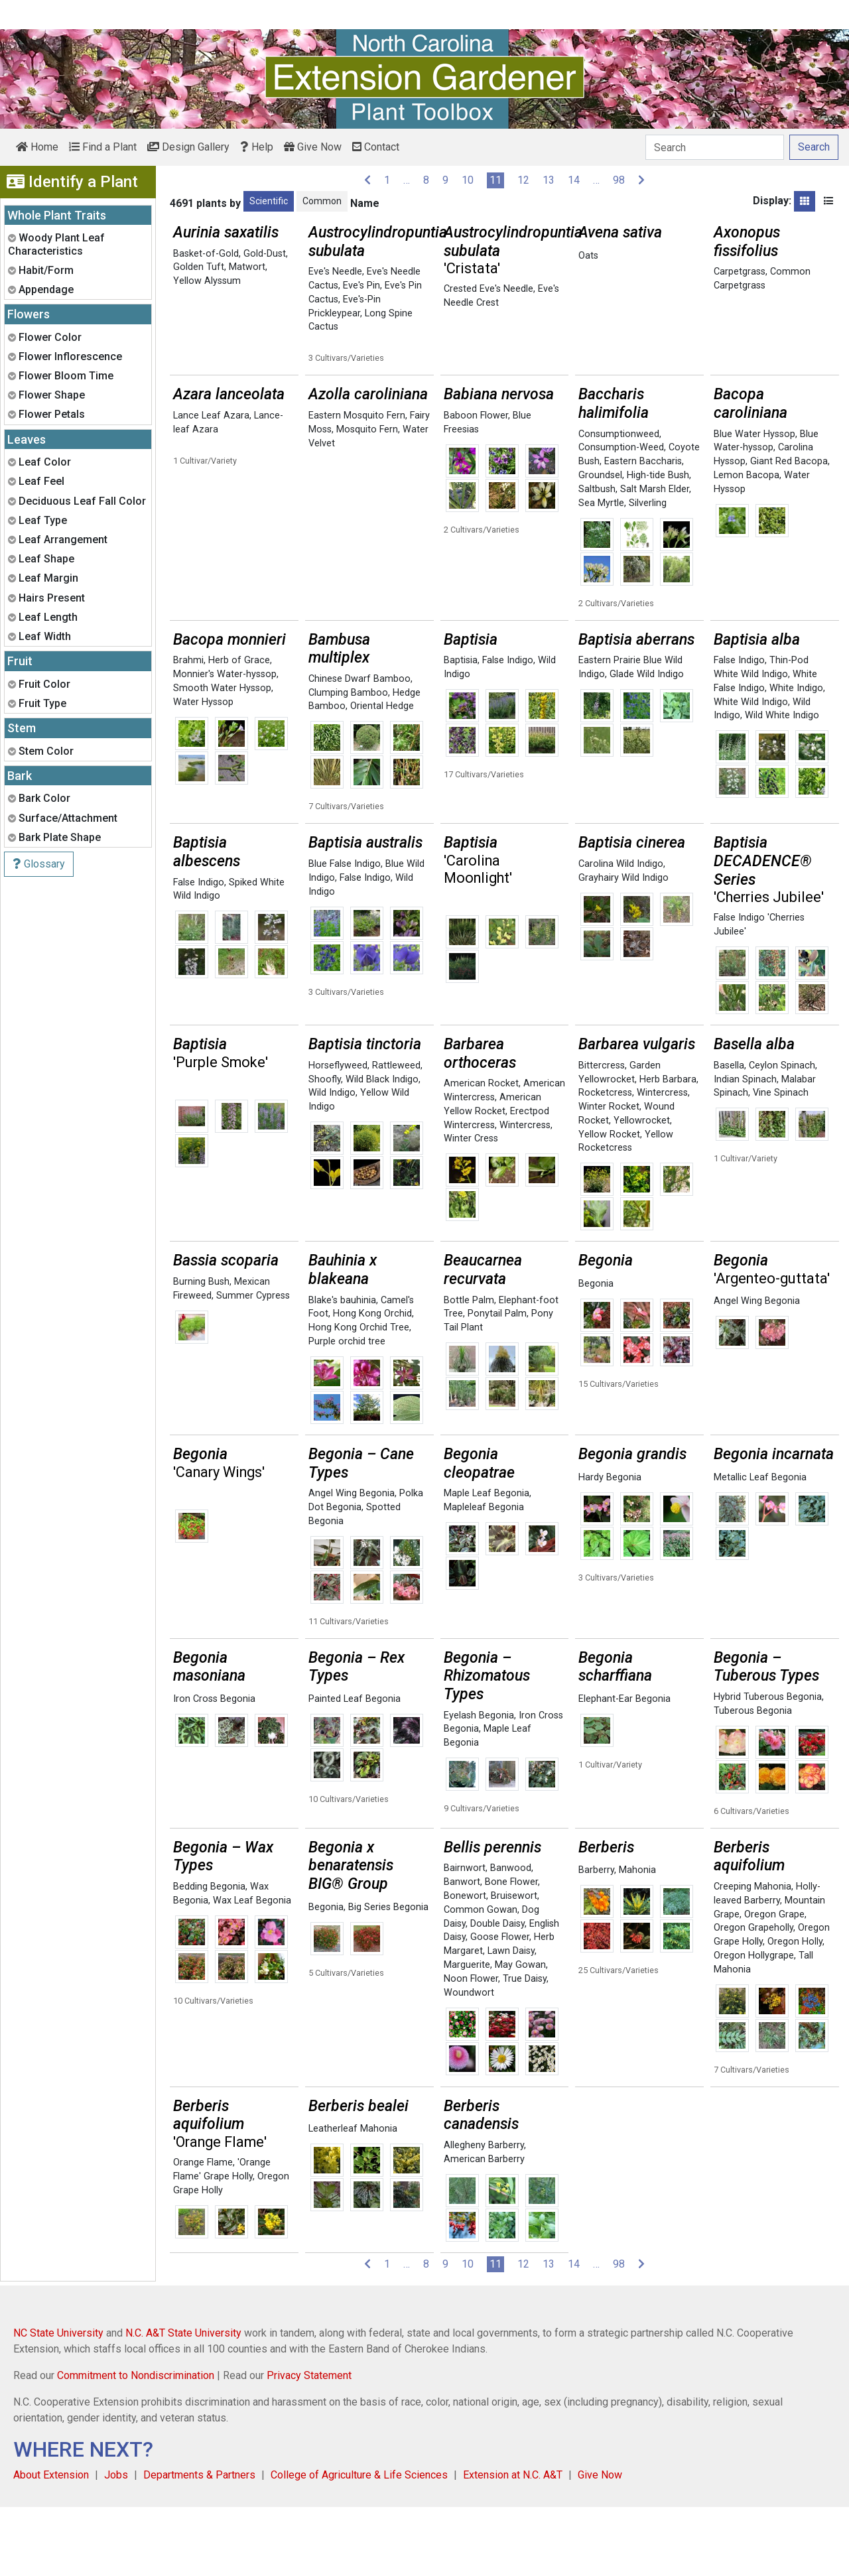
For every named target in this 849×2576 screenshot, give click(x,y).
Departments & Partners (199, 2544)
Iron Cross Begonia (214, 1767)
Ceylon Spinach (782, 1134)
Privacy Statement (309, 2444)
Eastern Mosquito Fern (356, 484)
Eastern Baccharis (643, 530)
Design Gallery (188, 147)
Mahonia (637, 1939)
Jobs (116, 2544)
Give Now (313, 147)
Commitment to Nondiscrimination (135, 2444)
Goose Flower (499, 2006)
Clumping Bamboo (348, 761)
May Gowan (520, 2033)
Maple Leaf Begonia (486, 1562)
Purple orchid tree (346, 1410)
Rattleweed (396, 1134)
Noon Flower (471, 2047)
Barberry (596, 1939)
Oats (588, 255)
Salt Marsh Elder (654, 558)
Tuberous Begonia (753, 1779)
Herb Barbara (667, 1148)
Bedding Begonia (209, 1955)
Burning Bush (201, 1350)
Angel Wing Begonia (757, 1370)
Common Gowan (480, 1978)
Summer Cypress (253, 1364)
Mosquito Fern (367, 498)
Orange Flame (203, 2231)
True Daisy (525, 2047)
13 (549, 180)
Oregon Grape (774, 1983)
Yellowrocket (642, 1189)
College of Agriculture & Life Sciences (359, 2544)
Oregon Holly (794, 2010)
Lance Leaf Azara (211, 484)
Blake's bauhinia (342, 1369)
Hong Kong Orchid (372, 1382)
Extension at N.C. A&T (512, 2544)
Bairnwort (465, 1937)
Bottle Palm (469, 1369)
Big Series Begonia (388, 1976)
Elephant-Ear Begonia (624, 1767)
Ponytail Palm (497, 1382)
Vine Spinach (781, 1161)
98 (619, 180)
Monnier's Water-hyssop (225, 743)
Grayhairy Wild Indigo (623, 946)
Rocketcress (605, 1161)
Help (256, 147)
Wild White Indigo (782, 784)
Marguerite (467, 2033)
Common (322, 201)
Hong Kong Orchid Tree (358, 1396)
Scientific (268, 201)
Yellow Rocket (609, 1203)
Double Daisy (497, 1992)
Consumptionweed (618, 503)
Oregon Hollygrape (754, 2024)
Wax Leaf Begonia (252, 1969)
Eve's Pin (361, 285)
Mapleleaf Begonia (484, 1576)
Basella (729, 1134)
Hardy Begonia (609, 1546)
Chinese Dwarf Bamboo (359, 747)
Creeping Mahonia (752, 1955)
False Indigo (507, 729)
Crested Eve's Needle (488, 288)
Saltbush (597, 558)
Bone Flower (511, 1951)
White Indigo (796, 757)
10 (468, 180)
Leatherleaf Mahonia (352, 2197)
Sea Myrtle (601, 572)
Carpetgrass (739, 271)
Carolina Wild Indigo (620, 932)
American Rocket (481, 1152)
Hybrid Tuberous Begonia (768, 1765)
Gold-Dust (264, 253)
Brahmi (188, 729)
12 (523, 180)
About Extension (51, 2544)
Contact (375, 147)
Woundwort (469, 2061)
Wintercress (525, 1194)
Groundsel (600, 544)
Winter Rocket (608, 1175)
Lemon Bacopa (746, 544)
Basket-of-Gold (206, 253)
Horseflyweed (337, 1134)
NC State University (58, 2402)
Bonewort (465, 1964)
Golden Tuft (198, 267)
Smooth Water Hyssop (222, 757)
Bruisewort (514, 1964)
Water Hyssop (203, 771)
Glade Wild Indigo (647, 743)
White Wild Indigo (751, 771)
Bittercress (601, 1134)
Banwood (510, 1937)
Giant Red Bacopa (789, 530)
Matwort (247, 267)
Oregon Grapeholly (753, 1996)
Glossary (39, 864)
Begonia (596, 1352)
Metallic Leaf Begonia (760, 1546)
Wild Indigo (332, 1161)
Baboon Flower (476, 484)
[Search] (714, 147)
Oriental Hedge (382, 775)
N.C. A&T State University (183, 2402)
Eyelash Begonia (479, 1784)
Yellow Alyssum (207, 281)
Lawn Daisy (511, 2020)
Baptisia (461, 729)
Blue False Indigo (344, 932)
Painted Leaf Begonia (354, 1767)
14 (574, 180)
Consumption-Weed (621, 516)
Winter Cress (471, 1207)
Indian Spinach (745, 1148)
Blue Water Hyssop (754, 503)
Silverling (648, 572)
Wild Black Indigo (382, 1148)
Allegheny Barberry (484, 2214)
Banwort (462, 1951)
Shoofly (324, 1148)
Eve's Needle (335, 271)
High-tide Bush (658, 544)
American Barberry (484, 2228)
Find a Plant (103, 147)
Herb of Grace (239, 729)
